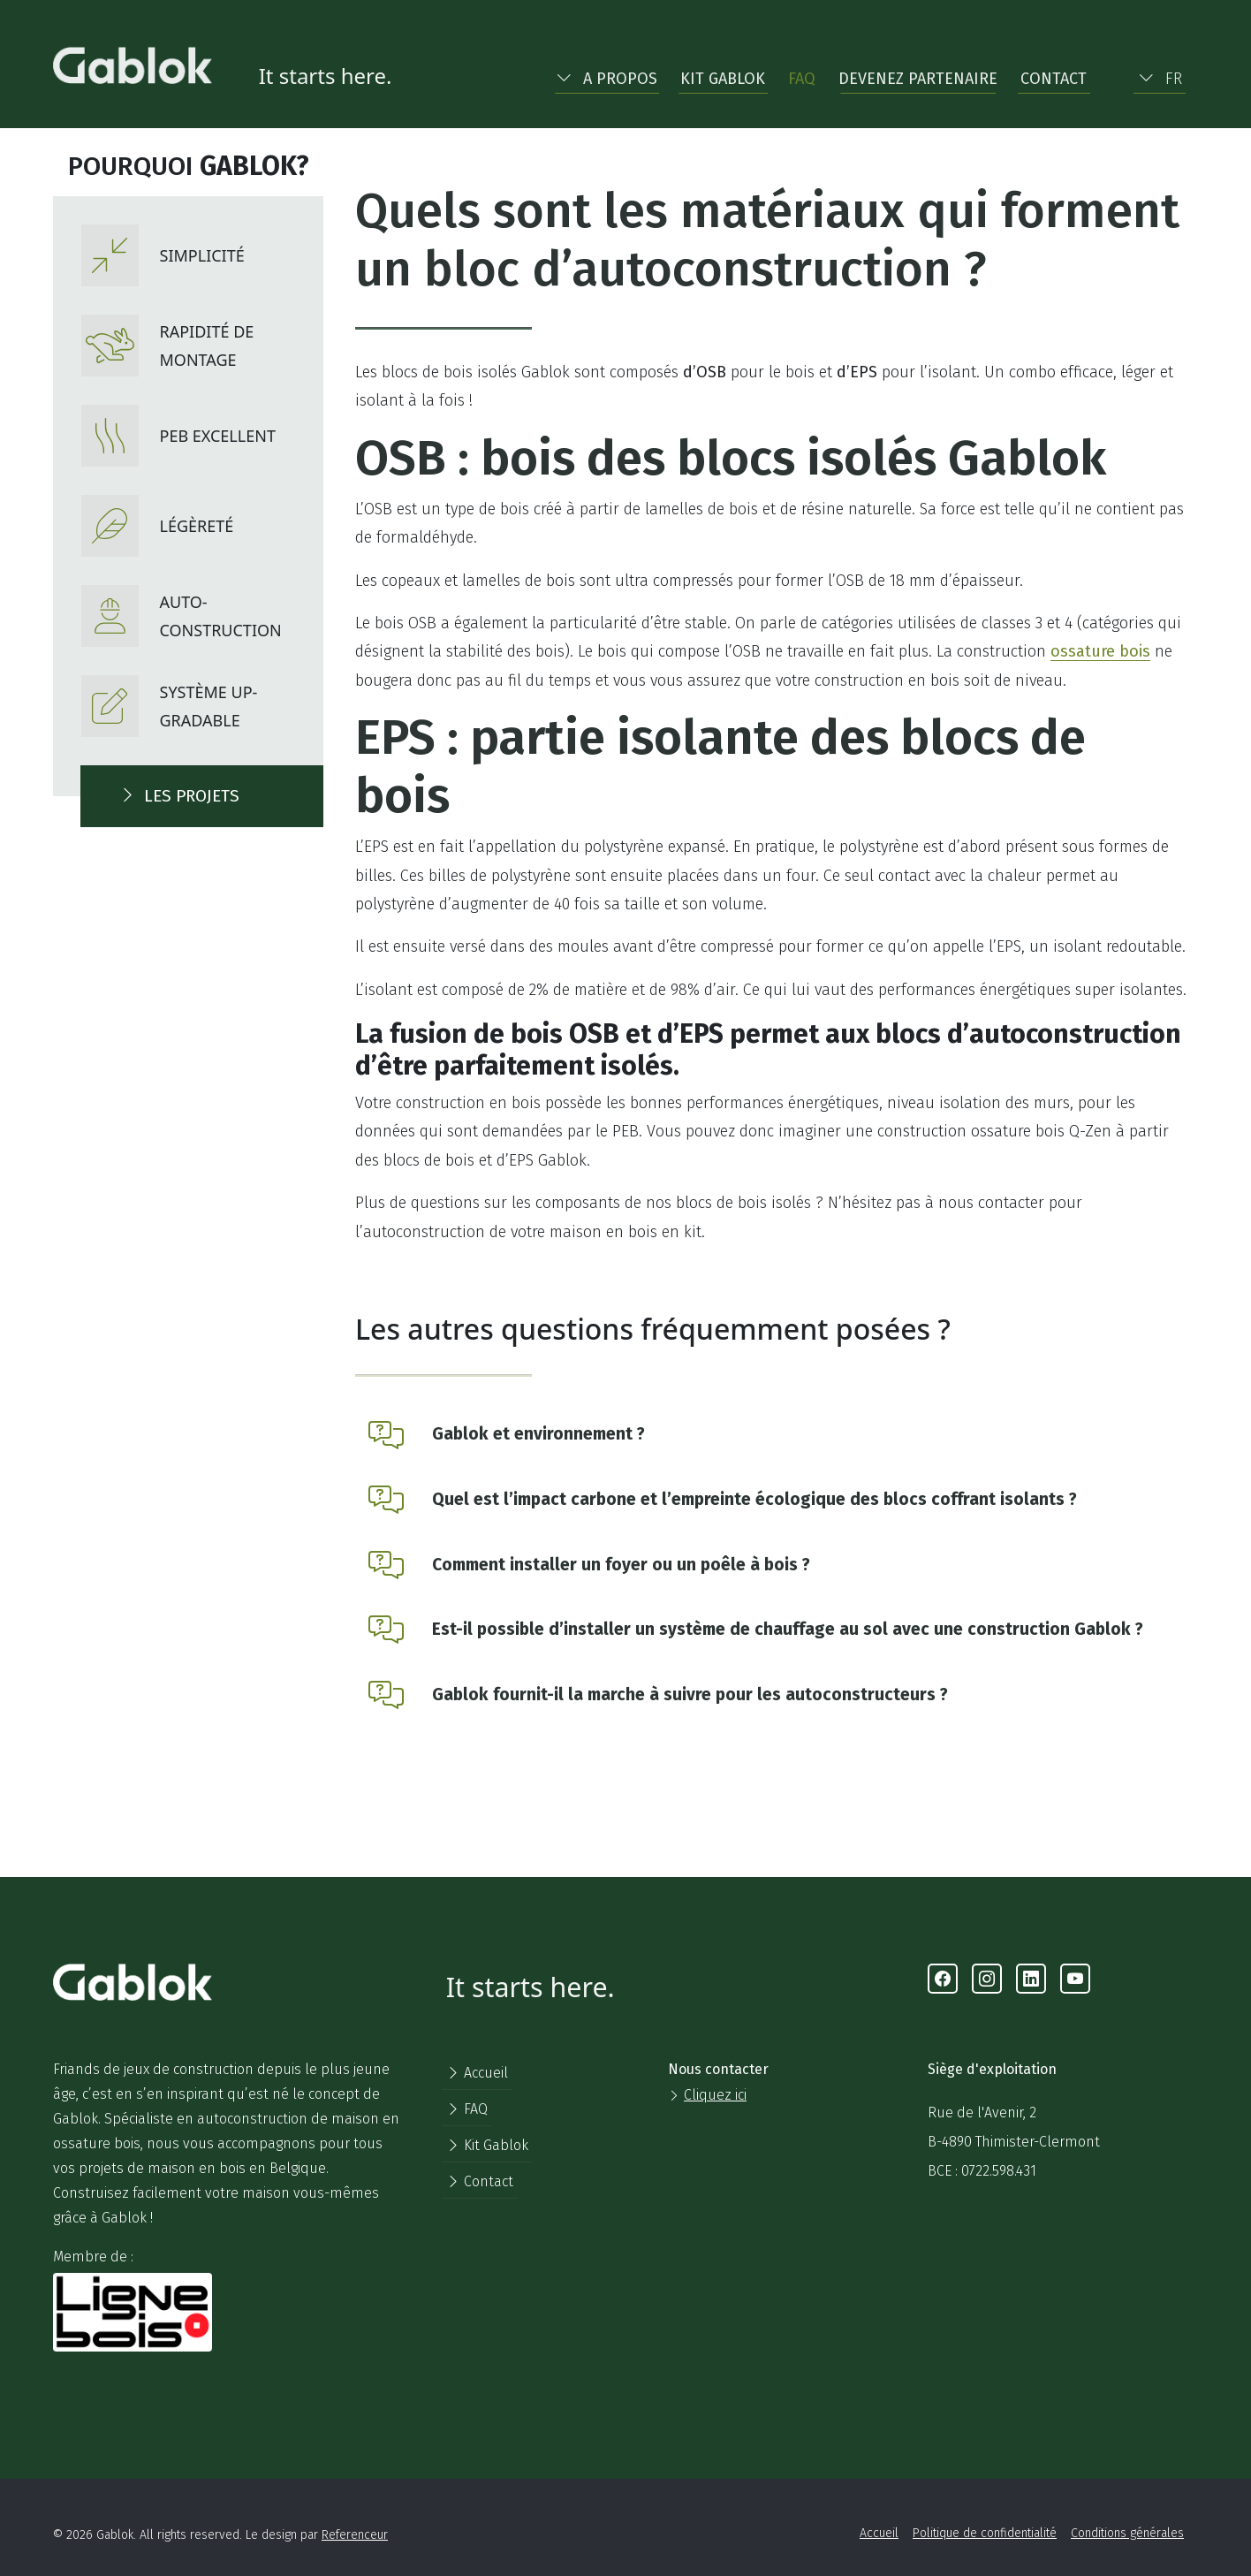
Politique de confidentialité (985, 2533)
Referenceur (355, 2534)
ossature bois (1100, 651)
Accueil (477, 2072)
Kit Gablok (722, 78)
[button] (606, 75)
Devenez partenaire (917, 78)
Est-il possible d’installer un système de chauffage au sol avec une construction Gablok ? (787, 1629)
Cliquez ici (715, 2094)
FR (1160, 78)
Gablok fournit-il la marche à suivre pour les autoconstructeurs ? (690, 1694)
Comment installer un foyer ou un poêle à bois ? (621, 1564)
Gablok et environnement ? (538, 1434)
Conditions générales (1127, 2533)
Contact (1053, 78)
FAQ (801, 78)
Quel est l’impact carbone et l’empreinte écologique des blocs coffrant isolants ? (754, 1499)
